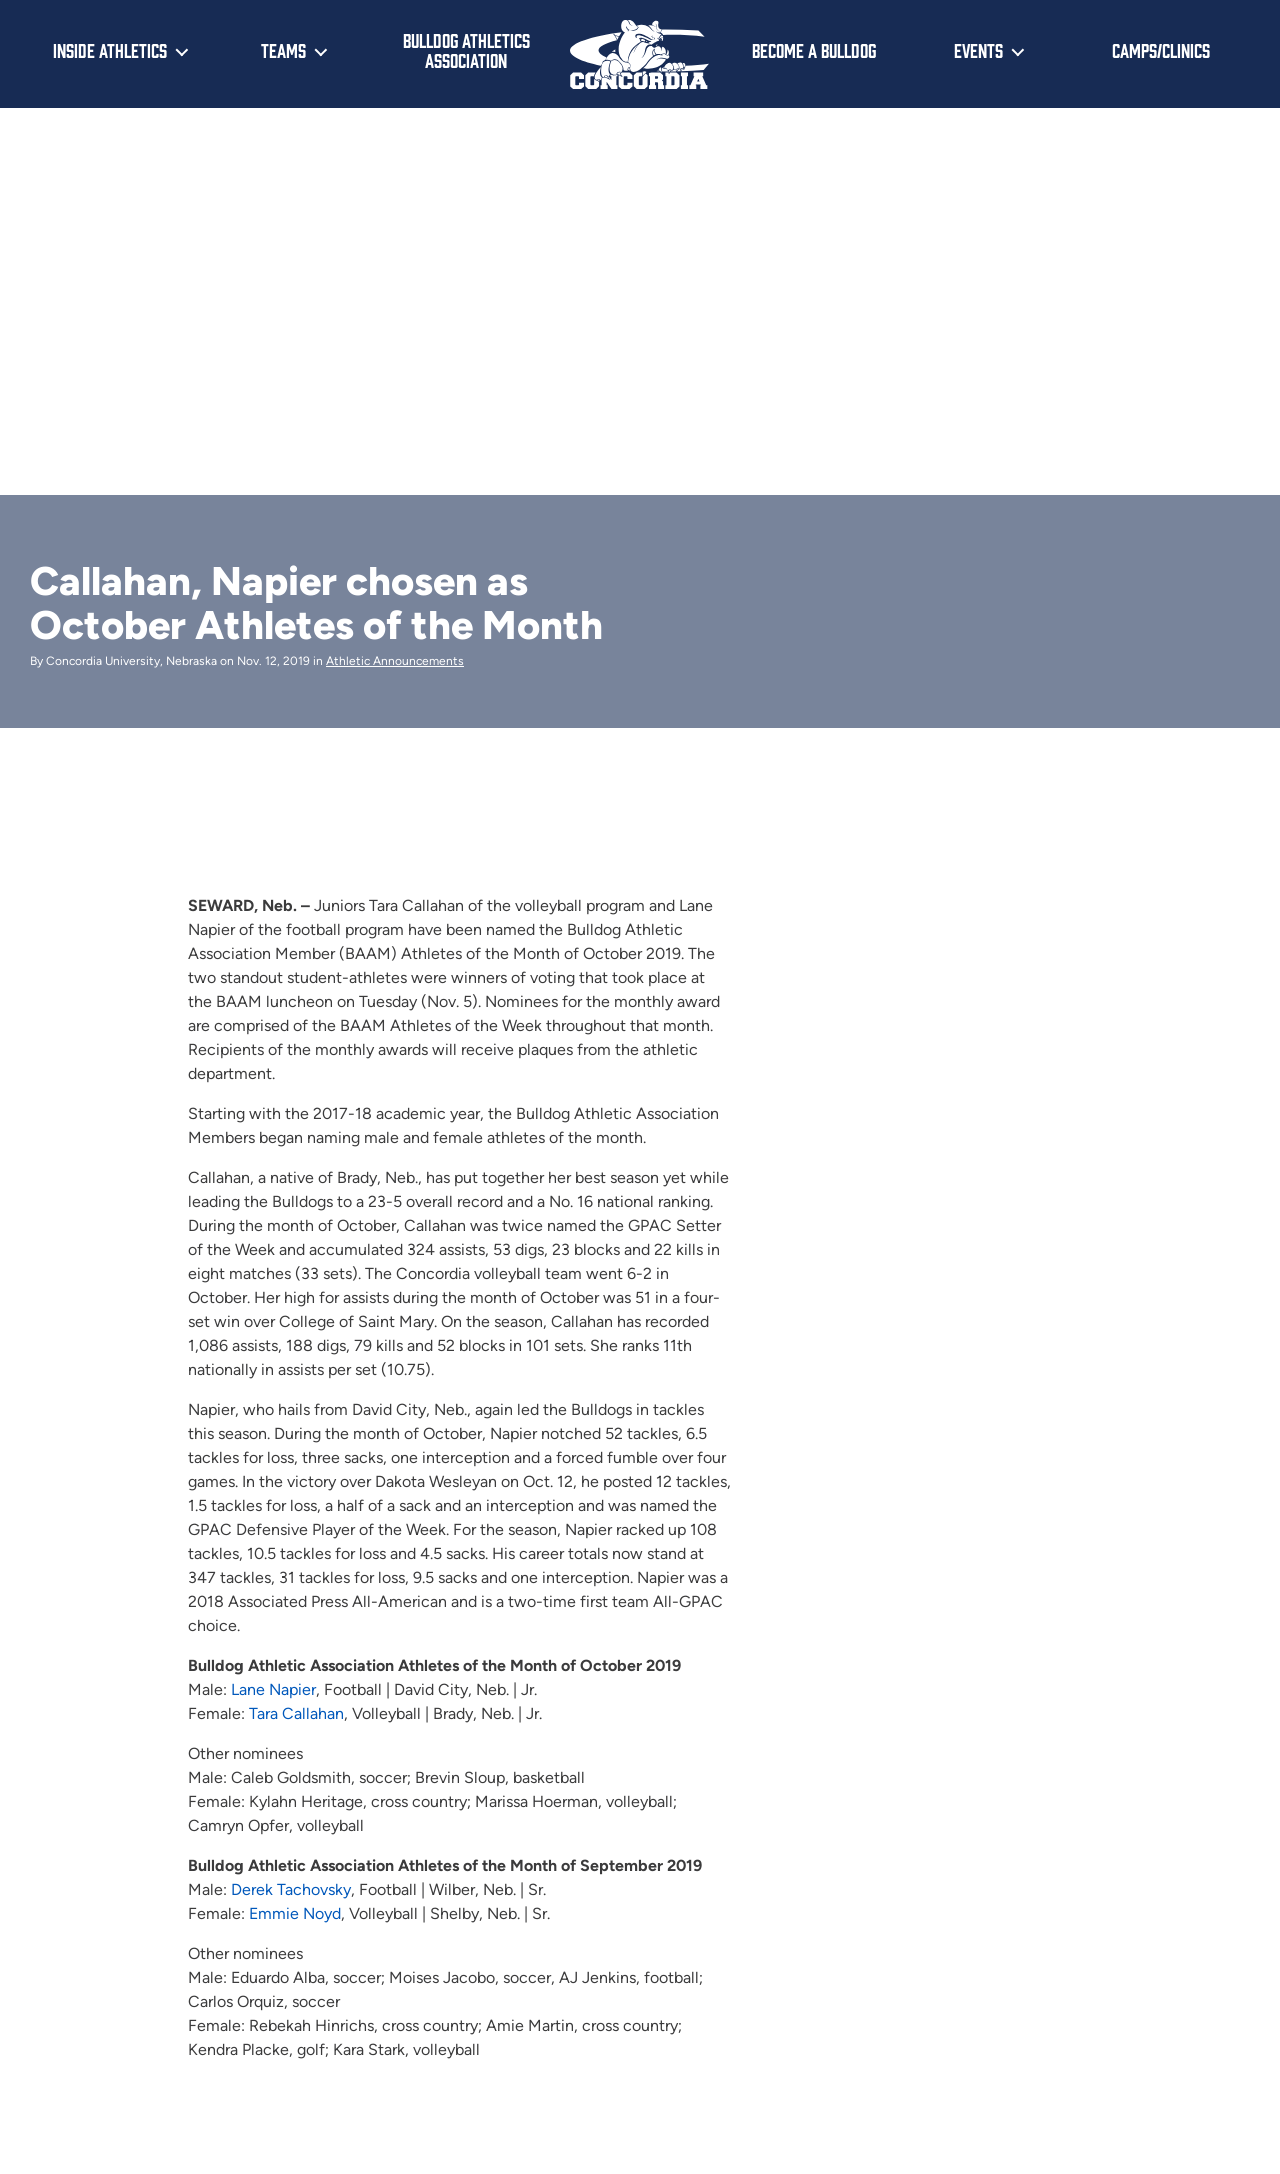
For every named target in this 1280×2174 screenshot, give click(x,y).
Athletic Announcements (395, 661)
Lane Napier (273, 1689)
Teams (283, 50)
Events (978, 50)
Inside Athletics (110, 50)
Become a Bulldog (814, 50)
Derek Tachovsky (291, 1889)
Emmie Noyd (295, 1913)
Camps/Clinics (1161, 50)
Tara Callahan (296, 1713)
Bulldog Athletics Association (466, 50)
